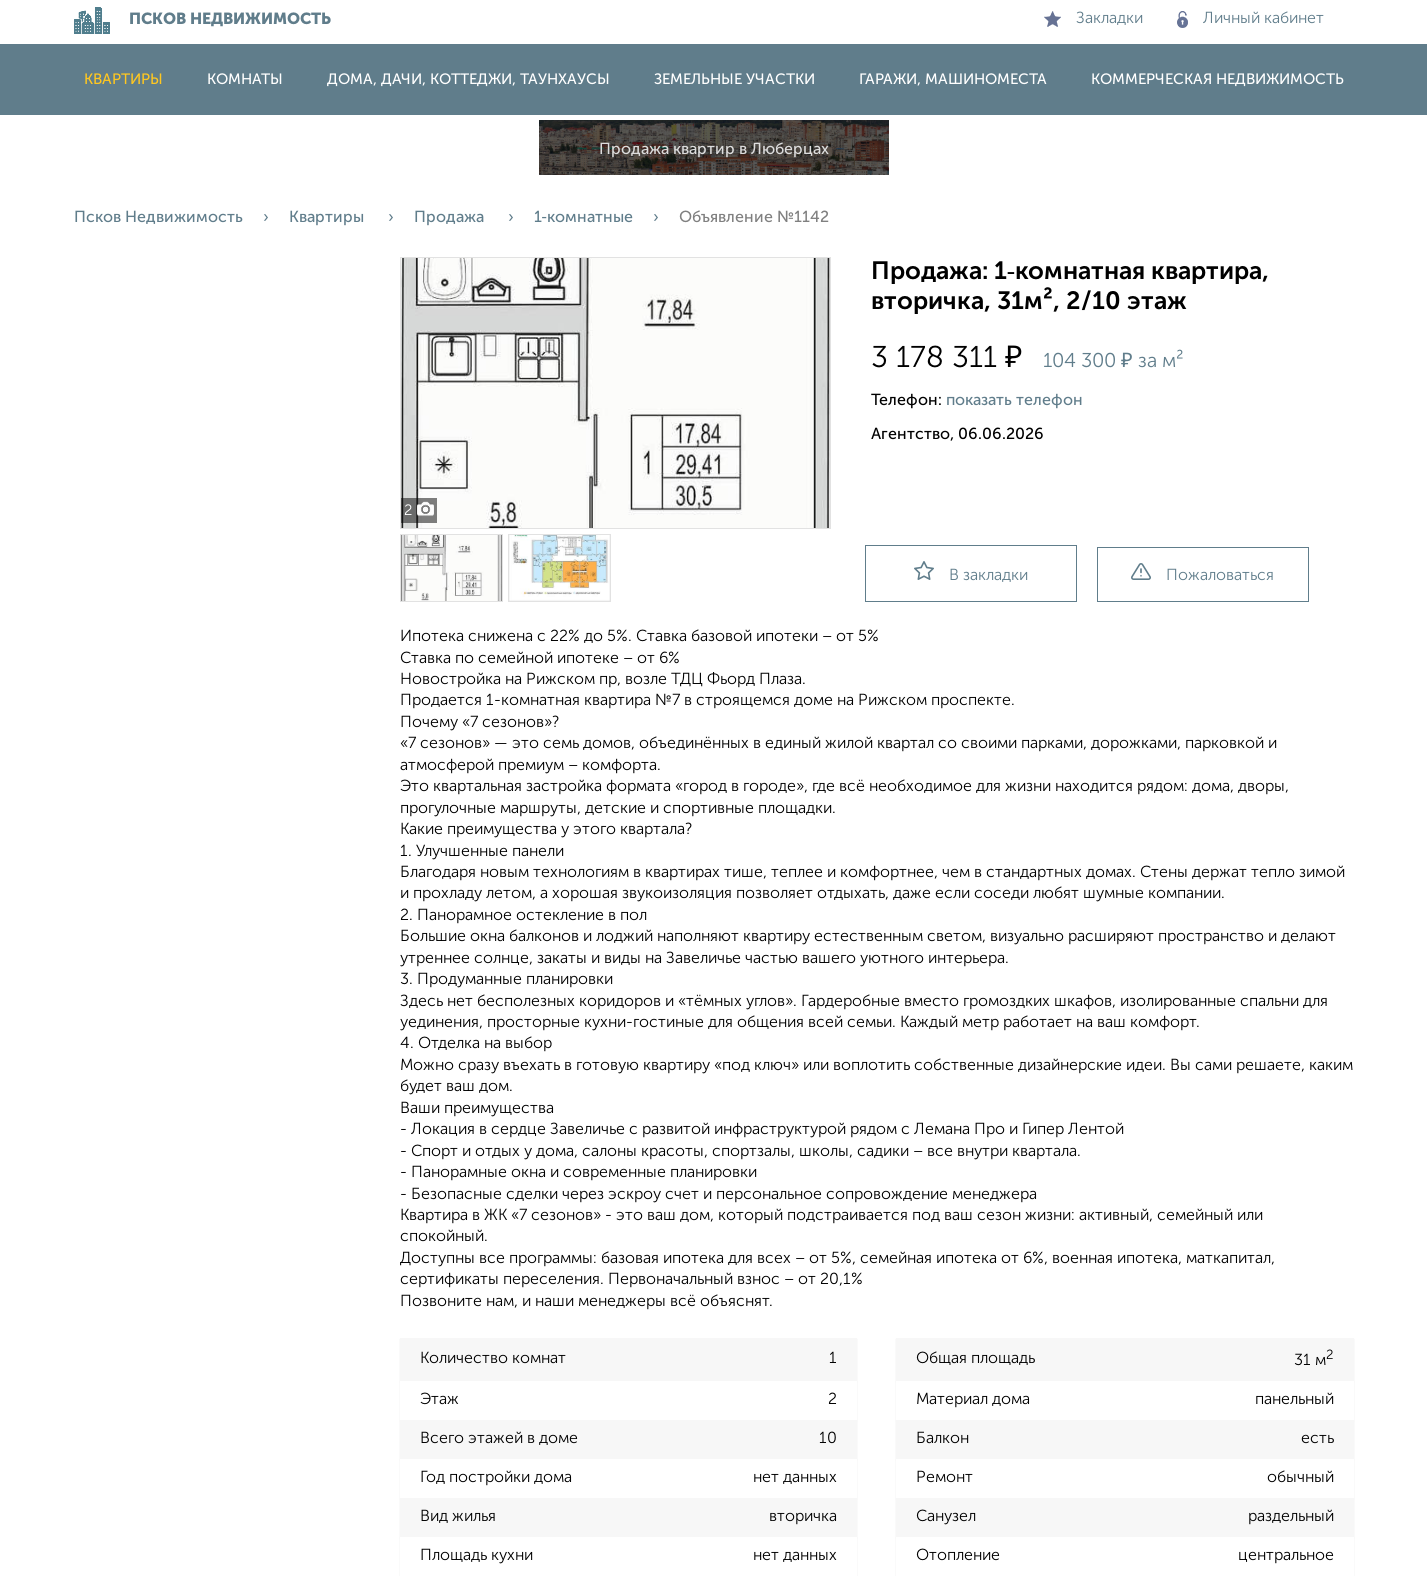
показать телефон (1014, 401)
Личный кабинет (1250, 19)
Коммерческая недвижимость (1217, 79)
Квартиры (123, 79)
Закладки (1093, 19)
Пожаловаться (1202, 573)
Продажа (451, 218)
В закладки (971, 572)
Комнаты (245, 79)
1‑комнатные (583, 218)
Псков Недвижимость (158, 218)
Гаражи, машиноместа (953, 79)
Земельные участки (734, 79)
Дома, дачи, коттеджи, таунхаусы (468, 79)
